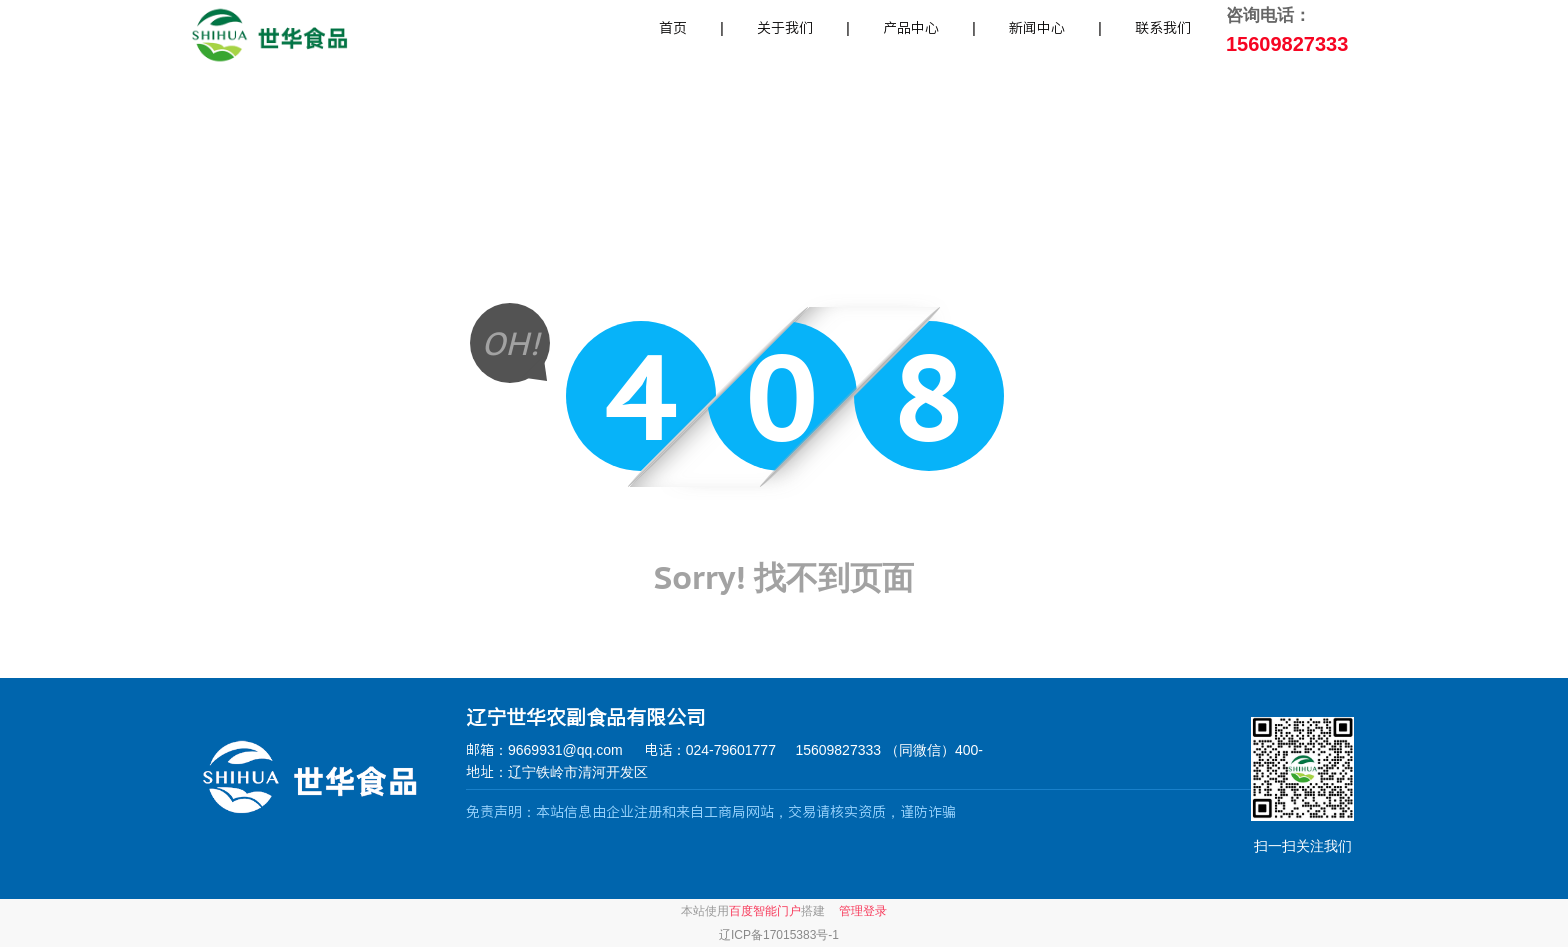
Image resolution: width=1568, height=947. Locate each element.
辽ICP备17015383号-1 (779, 935)
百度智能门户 (765, 911)
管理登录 (863, 911)
